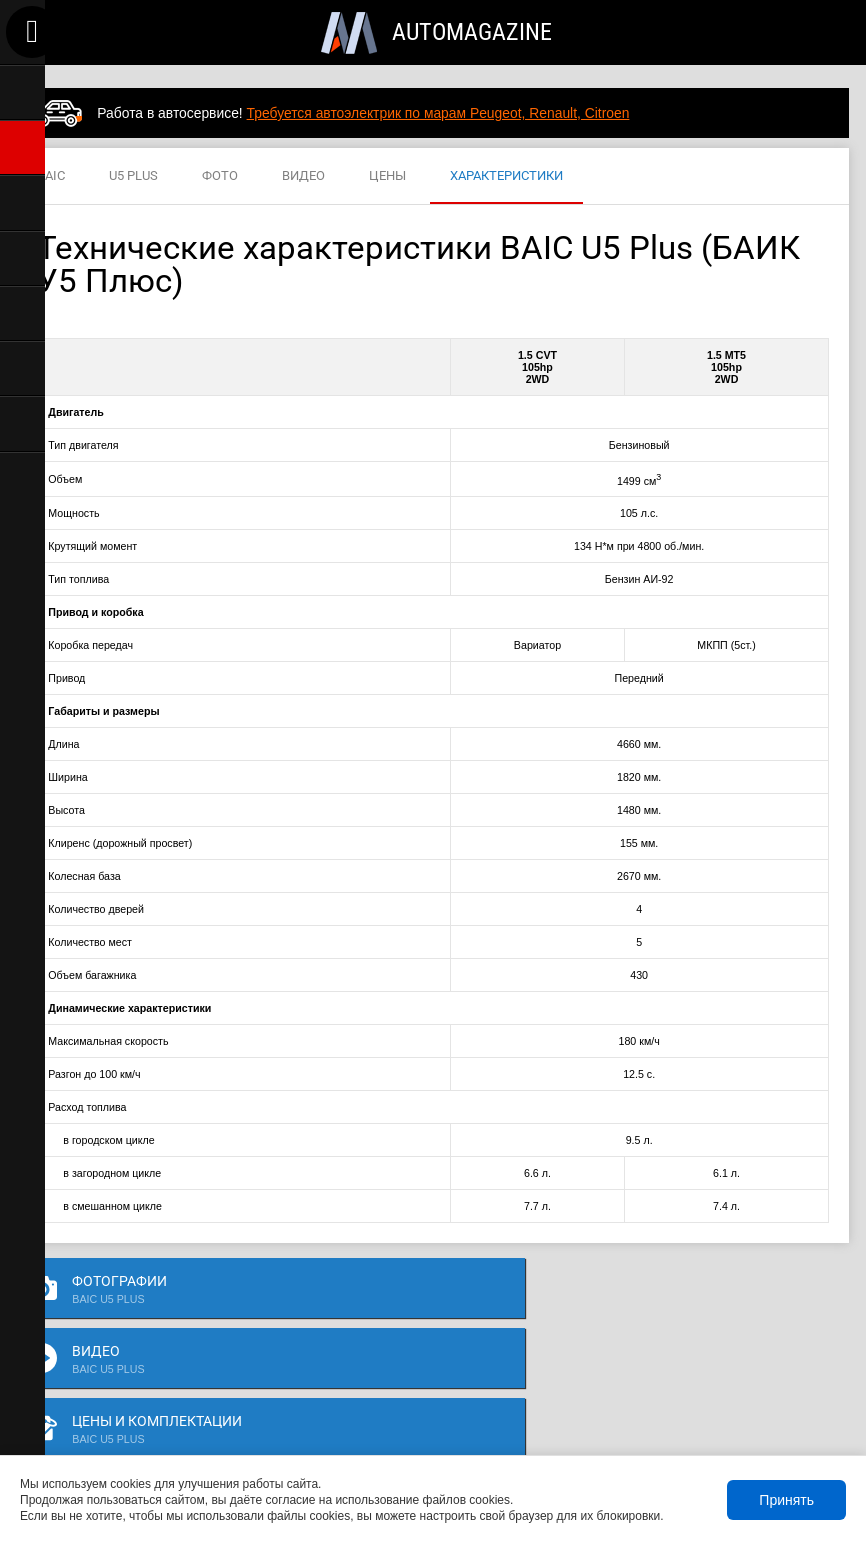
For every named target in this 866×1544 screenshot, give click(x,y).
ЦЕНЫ (387, 176)
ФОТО (220, 176)
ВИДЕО (303, 176)
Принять (786, 1500)
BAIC (51, 176)
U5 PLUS (133, 176)
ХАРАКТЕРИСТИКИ (506, 176)
